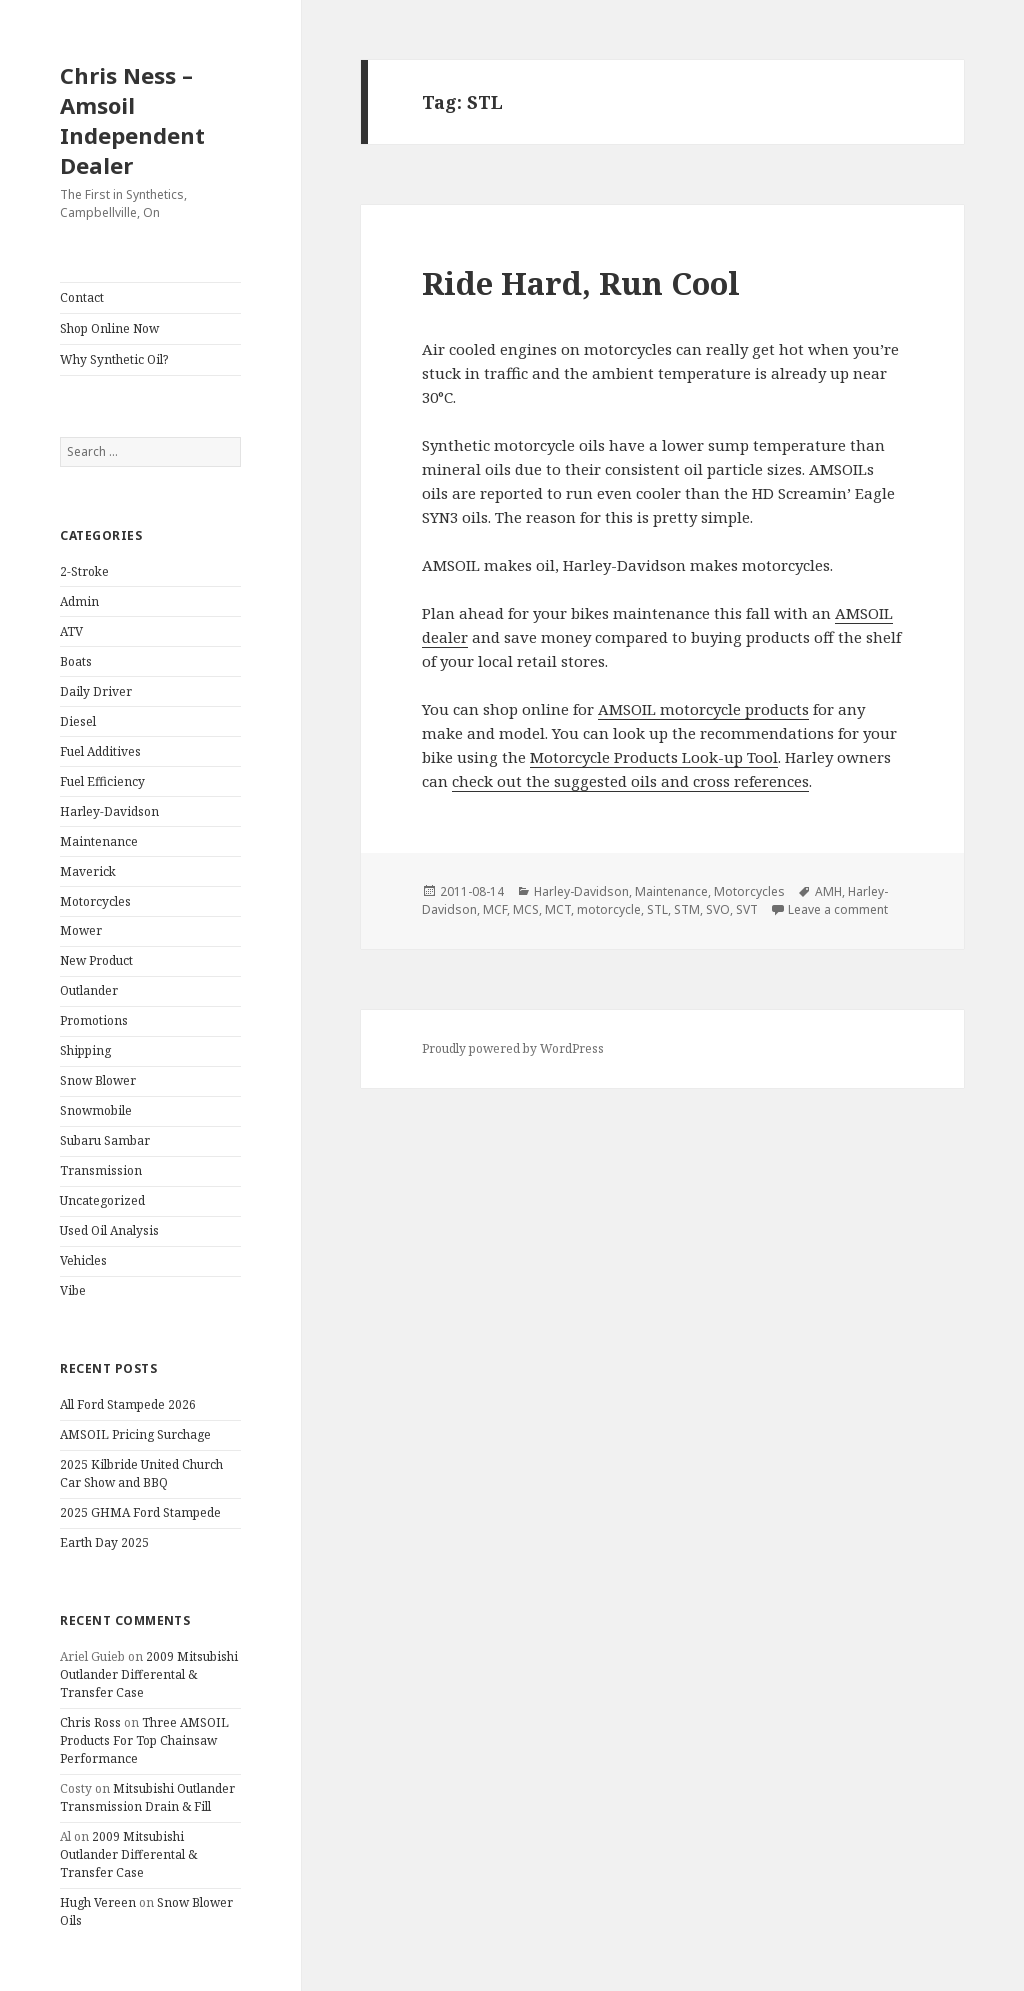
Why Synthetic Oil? (114, 359)
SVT (747, 909)
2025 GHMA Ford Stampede (140, 1512)
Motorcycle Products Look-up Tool (654, 757)
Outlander (89, 990)
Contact (82, 297)
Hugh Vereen (98, 1902)
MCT (558, 909)
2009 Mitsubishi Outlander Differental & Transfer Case (149, 1674)
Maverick (88, 871)
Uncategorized (102, 1200)
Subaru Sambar (105, 1140)
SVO (718, 909)
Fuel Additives (100, 751)
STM (687, 909)
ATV (71, 631)
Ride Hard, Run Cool (581, 283)
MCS (526, 909)
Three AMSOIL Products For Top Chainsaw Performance (144, 1740)
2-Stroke (84, 571)
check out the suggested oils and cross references (630, 781)
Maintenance (99, 841)
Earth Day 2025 (104, 1542)
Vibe (73, 1290)
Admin (79, 601)
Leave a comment (838, 909)
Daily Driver (96, 691)
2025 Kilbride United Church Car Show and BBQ (141, 1473)
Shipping (85, 1050)
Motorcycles (95, 901)
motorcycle (609, 909)
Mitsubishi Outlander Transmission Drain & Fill (147, 1797)
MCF (495, 909)
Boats (76, 661)
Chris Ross (90, 1722)
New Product (96, 960)
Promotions (94, 1020)
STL (657, 909)
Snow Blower (98, 1080)
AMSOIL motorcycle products (703, 709)
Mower (81, 930)
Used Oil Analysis (109, 1230)
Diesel (78, 721)
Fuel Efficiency (102, 781)
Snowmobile (96, 1110)
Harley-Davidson (109, 811)
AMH (828, 891)
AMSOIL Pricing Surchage (135, 1434)
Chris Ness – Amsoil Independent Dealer (132, 120)
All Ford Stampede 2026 (128, 1404)
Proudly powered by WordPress (513, 1048)
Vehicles (83, 1260)
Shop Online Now (109, 328)
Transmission (101, 1170)
